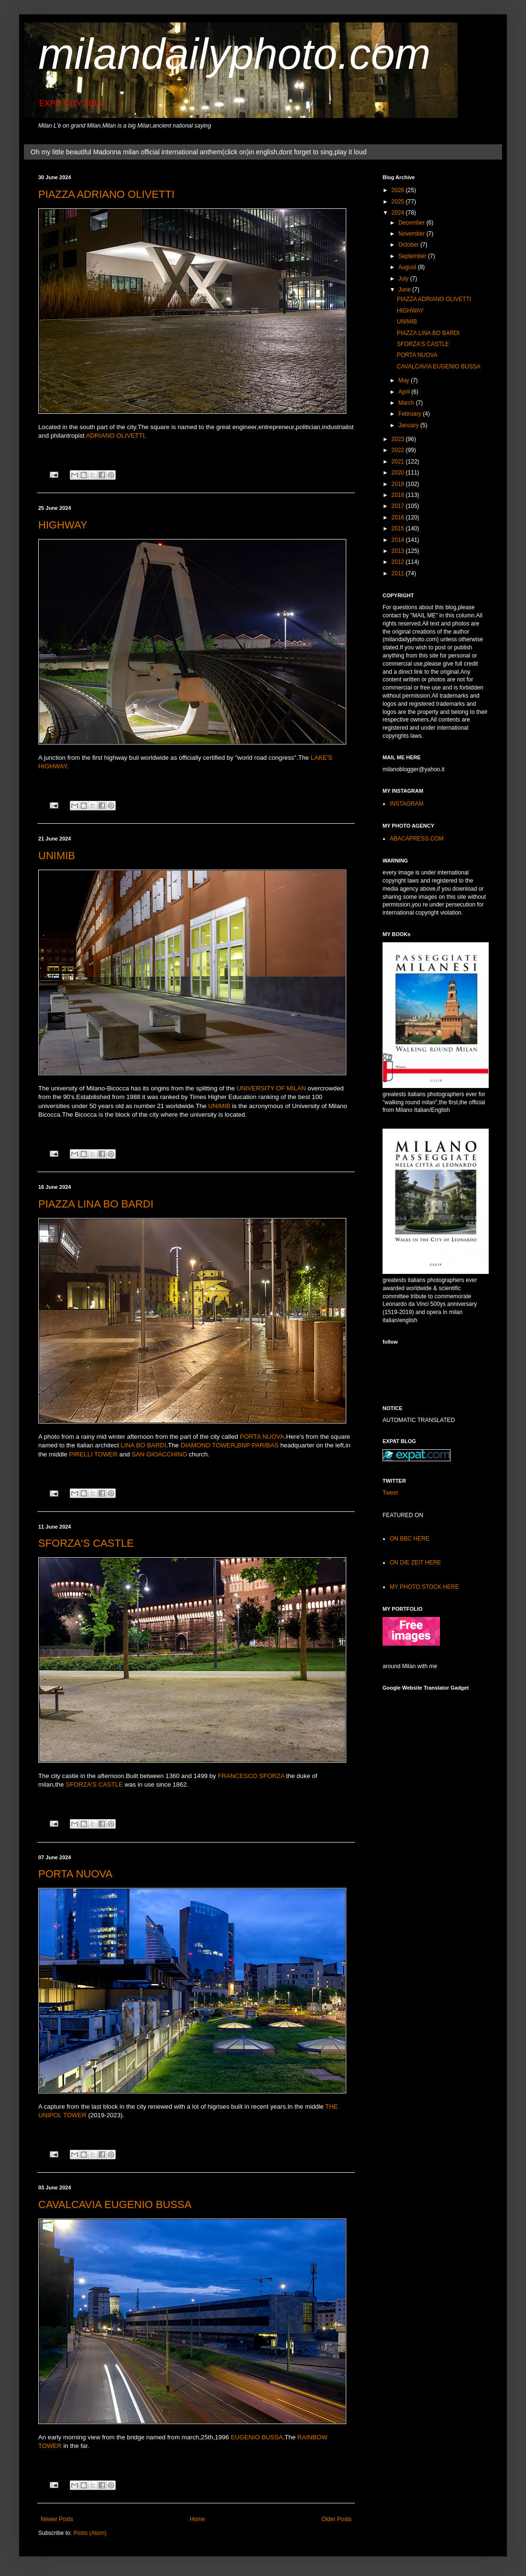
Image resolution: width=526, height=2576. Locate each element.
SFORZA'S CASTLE (86, 1543)
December (412, 222)
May (404, 380)
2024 (399, 212)
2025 (399, 201)
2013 (399, 551)
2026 (399, 190)
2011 (399, 573)
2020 (399, 472)
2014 (399, 540)
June (405, 289)
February (410, 413)
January (409, 425)
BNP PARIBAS (258, 1445)
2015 (399, 528)
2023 (399, 439)
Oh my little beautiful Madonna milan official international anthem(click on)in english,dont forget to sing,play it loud (198, 152)
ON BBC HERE (409, 1538)
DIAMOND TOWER (208, 1445)
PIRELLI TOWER (93, 1454)
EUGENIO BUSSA (256, 2437)
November (412, 233)
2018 (399, 495)
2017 (399, 506)
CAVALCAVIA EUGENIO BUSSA (114, 2204)
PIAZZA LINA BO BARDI (95, 1204)
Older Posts (336, 2519)
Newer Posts (57, 2519)
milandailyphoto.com (234, 54)
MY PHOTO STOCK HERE (424, 1587)
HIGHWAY (63, 525)
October (409, 244)
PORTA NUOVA (262, 1436)
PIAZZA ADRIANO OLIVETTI (106, 194)
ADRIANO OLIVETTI (115, 435)
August (408, 267)
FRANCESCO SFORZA (251, 1775)
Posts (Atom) (89, 2533)
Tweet (390, 1492)
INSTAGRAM (406, 803)
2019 (399, 484)
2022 (399, 450)
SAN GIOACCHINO (159, 1454)
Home (197, 2519)
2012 (399, 562)
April (404, 391)
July (404, 278)
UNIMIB (56, 856)
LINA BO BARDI (143, 1445)
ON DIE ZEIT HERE (415, 1562)
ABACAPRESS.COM (417, 838)
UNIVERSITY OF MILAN (271, 1088)
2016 (399, 517)
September (413, 256)
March (407, 402)
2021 (399, 461)
